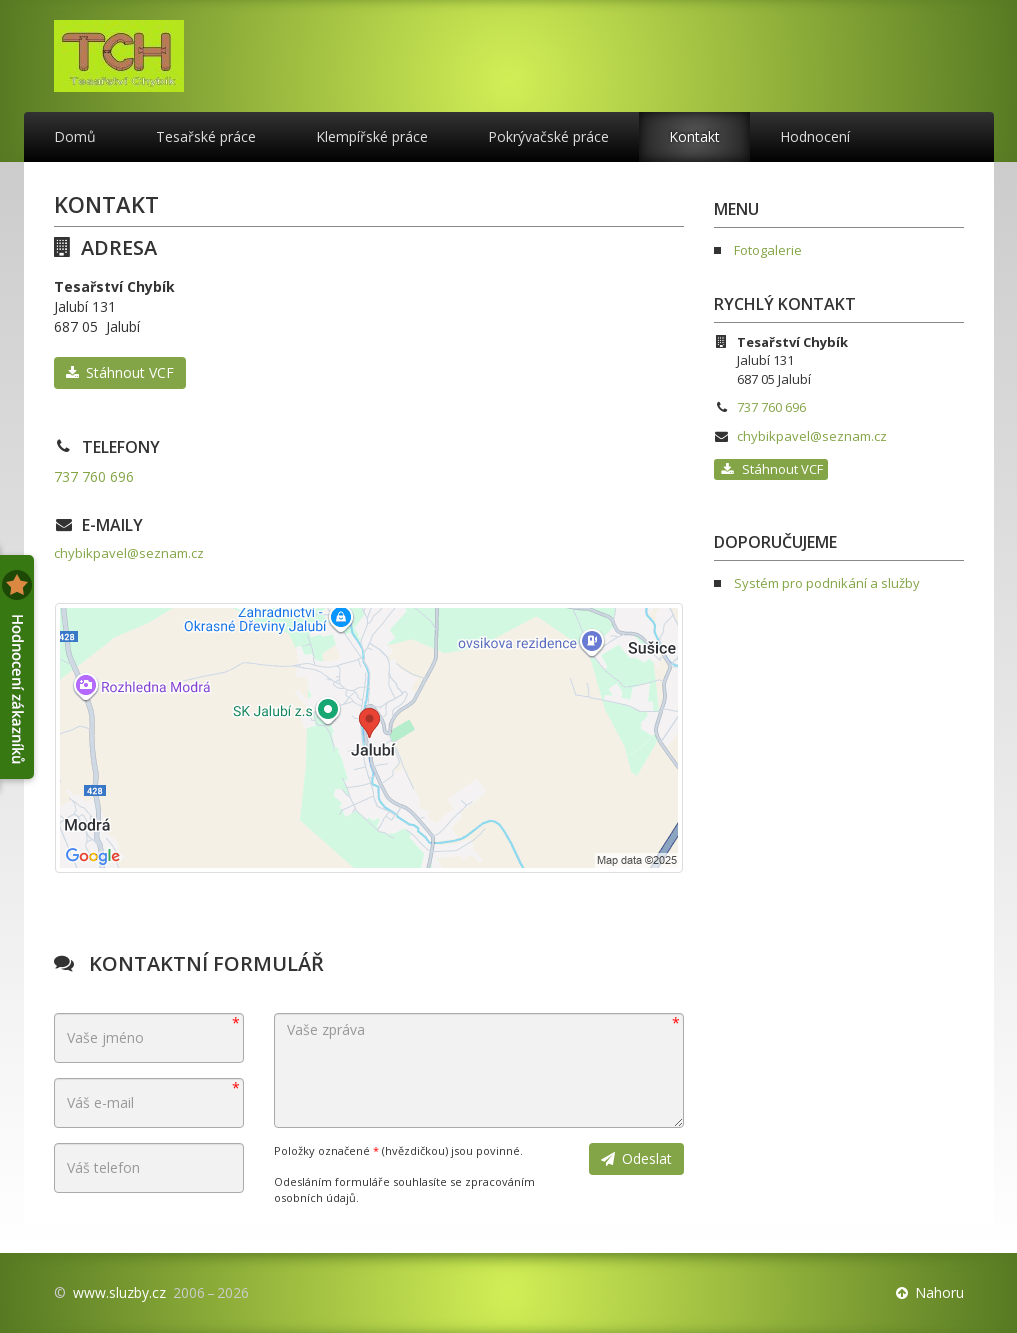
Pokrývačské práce (548, 136)
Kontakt (694, 136)
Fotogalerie (768, 250)
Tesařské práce (206, 136)
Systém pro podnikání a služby (827, 583)
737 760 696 (94, 476)
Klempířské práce (372, 136)
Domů (75, 136)
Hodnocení (815, 136)
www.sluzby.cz (119, 1292)
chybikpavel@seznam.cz (129, 553)
